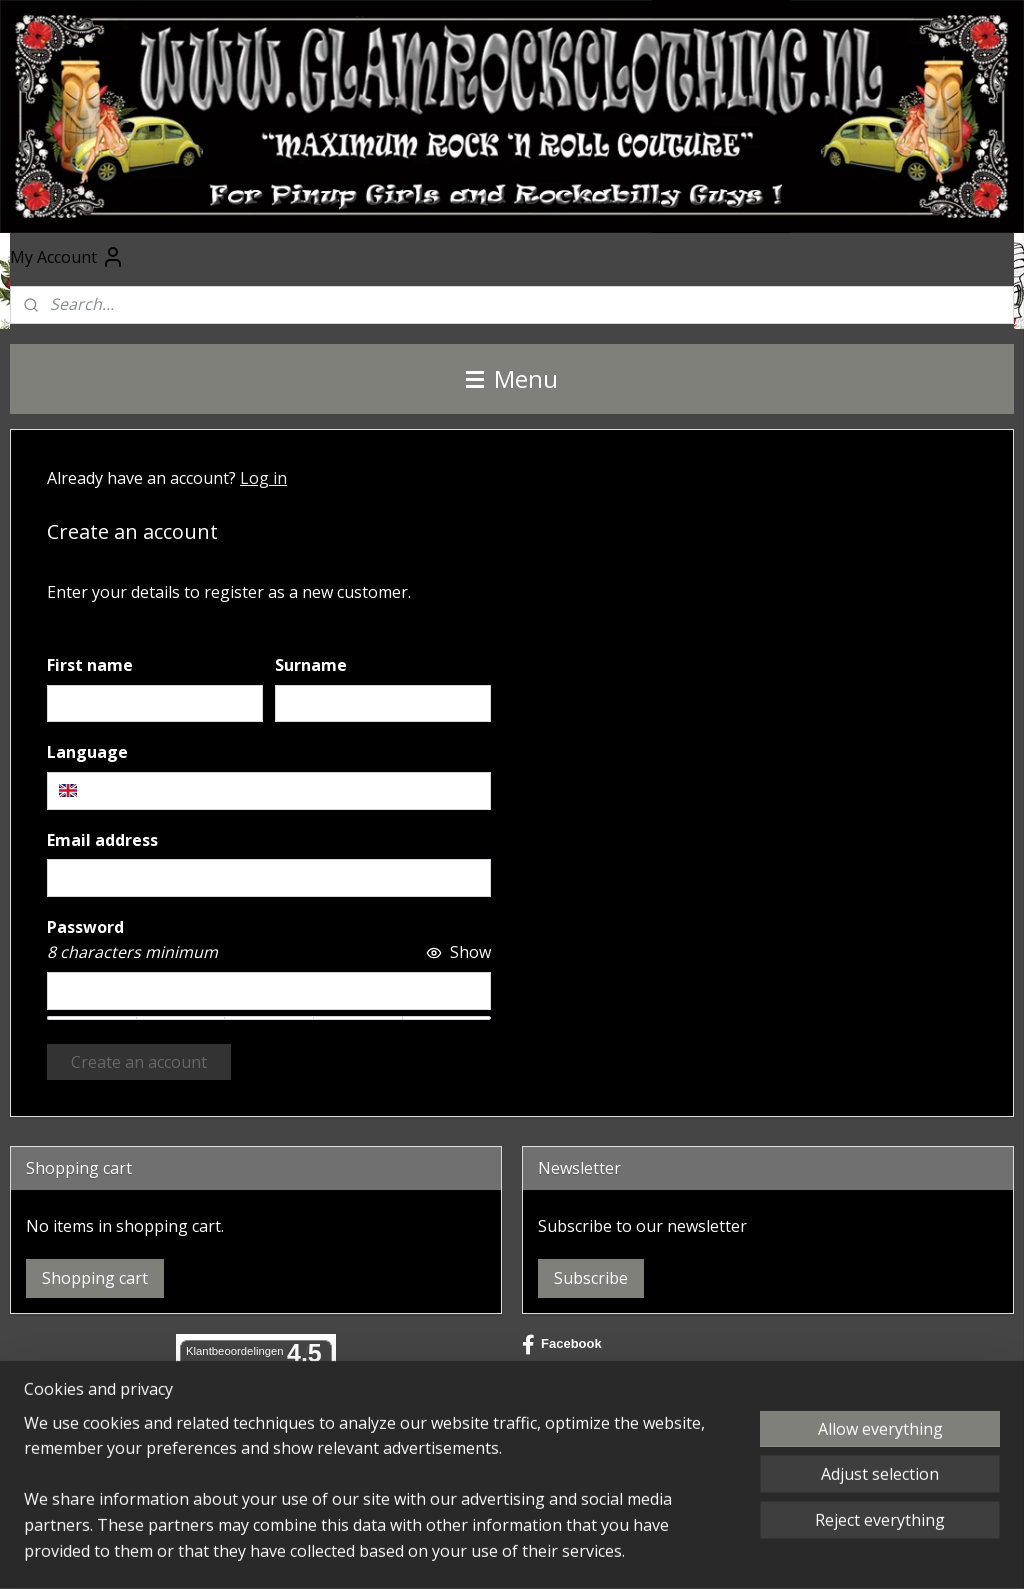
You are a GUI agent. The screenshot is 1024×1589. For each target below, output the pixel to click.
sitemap (485, 1552)
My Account (67, 257)
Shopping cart (95, 1278)
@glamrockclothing (594, 1409)
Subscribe (591, 1278)
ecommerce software (606, 1552)
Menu (512, 378)
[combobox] (269, 791)
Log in (263, 478)
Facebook (562, 1345)
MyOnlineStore (783, 1552)
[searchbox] (269, 791)
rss (527, 1552)
